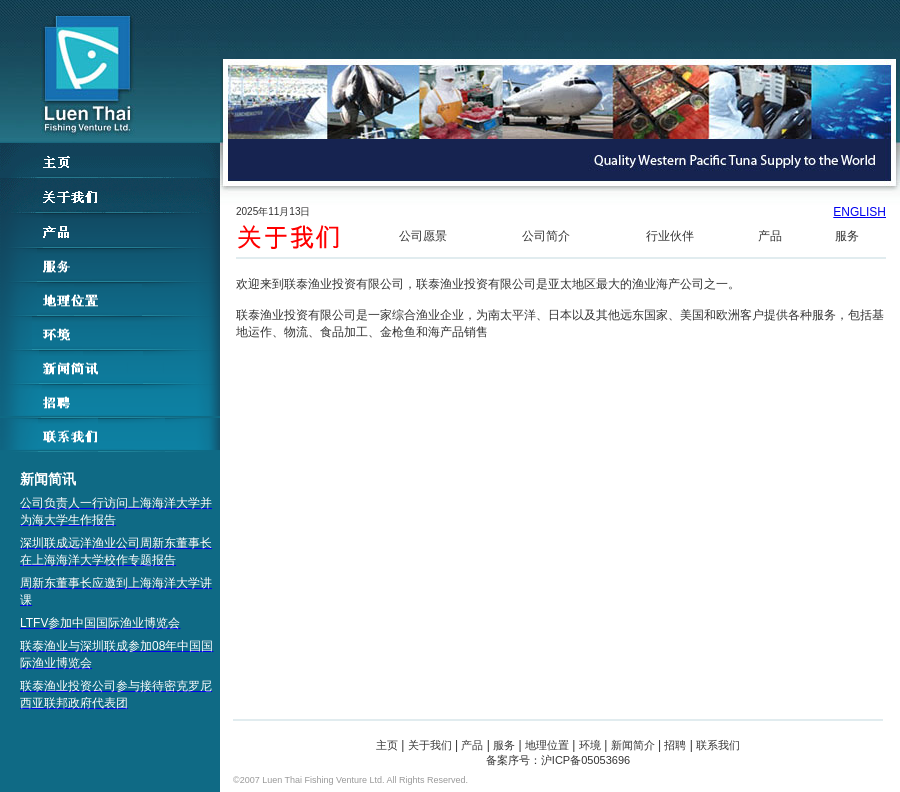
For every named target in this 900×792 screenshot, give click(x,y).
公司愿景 (423, 236)
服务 (847, 236)
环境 (590, 745)
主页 (387, 745)
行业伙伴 (670, 236)
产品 (770, 236)
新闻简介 (633, 745)
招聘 (675, 745)
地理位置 (547, 745)
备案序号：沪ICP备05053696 (558, 760)
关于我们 (430, 745)
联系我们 (718, 745)
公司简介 (546, 236)
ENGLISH (859, 212)
